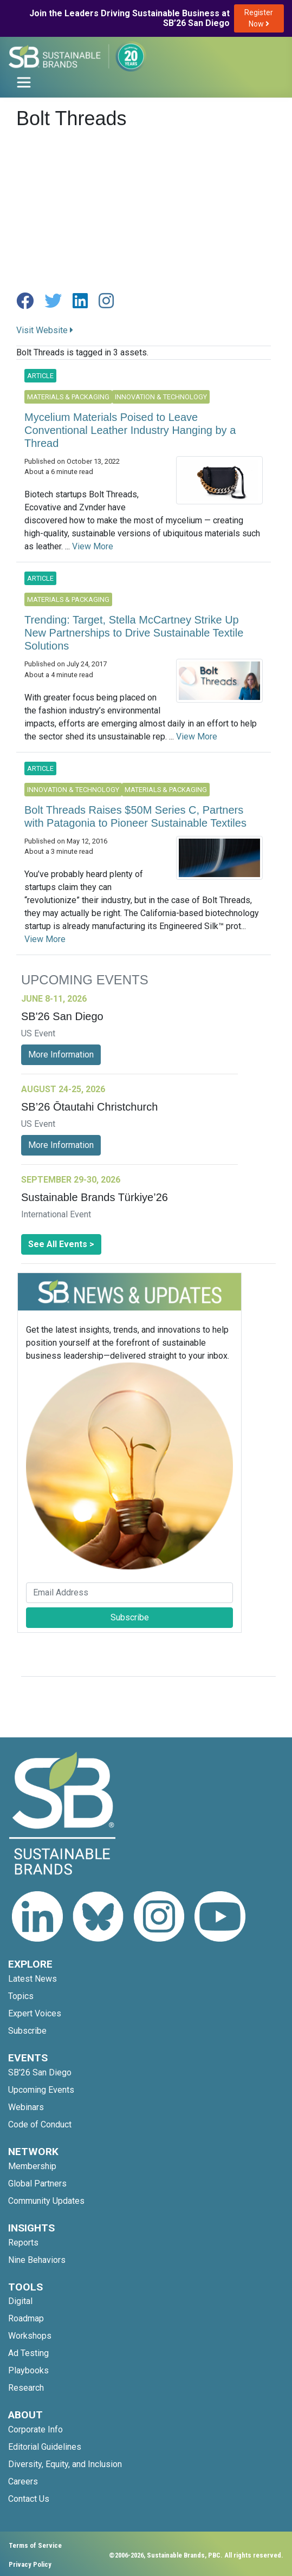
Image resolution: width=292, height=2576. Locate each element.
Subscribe (130, 1617)
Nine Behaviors (37, 2260)
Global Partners (37, 2183)
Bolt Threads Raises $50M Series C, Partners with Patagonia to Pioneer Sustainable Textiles (135, 816)
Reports (23, 2242)
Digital (20, 2301)
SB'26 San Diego (40, 2072)
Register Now (258, 18)
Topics (21, 1996)
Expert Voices (34, 2013)
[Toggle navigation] (24, 82)
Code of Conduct (40, 2124)
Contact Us (28, 2499)
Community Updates (46, 2201)
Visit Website (44, 330)
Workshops (29, 2336)
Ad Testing (28, 2353)
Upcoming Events (41, 2090)
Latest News (32, 1979)
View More (92, 546)
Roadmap (26, 2318)
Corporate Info (35, 2429)
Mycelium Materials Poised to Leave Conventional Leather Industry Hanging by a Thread (130, 430)
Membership (32, 2166)
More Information (61, 1054)
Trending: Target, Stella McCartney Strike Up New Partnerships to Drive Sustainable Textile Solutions (133, 633)
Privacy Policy (30, 2564)
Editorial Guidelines (44, 2447)
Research (26, 2388)
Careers (23, 2481)
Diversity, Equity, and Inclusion (65, 2464)
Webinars (26, 2107)
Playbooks (28, 2370)
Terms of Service (35, 2545)
